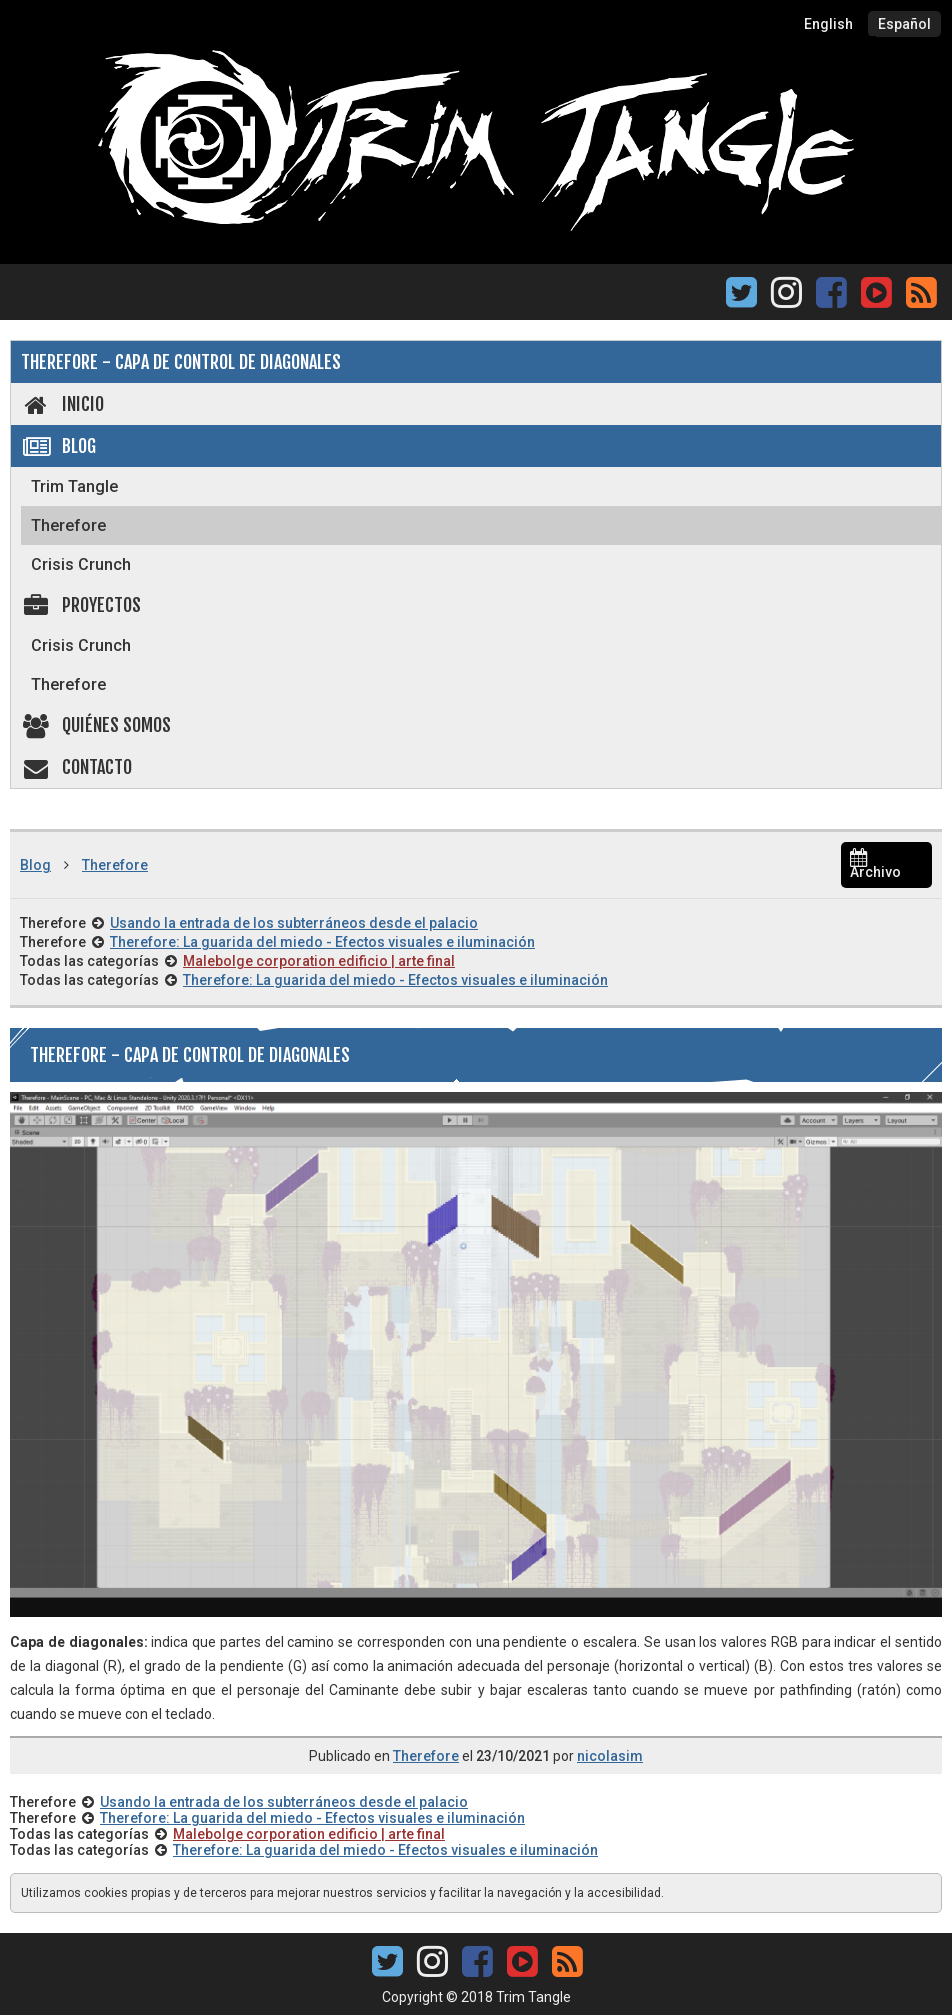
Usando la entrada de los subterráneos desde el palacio (294, 923)
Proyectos (81, 605)
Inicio (62, 404)
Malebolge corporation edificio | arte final (319, 961)
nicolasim (610, 1756)
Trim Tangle (74, 486)
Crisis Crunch (81, 564)
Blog (58, 446)
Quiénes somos (96, 725)
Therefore (68, 525)
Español (904, 24)
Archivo (875, 865)
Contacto (76, 767)
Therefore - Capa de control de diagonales (181, 362)
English (828, 24)
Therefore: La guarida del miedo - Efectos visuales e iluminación (322, 942)
